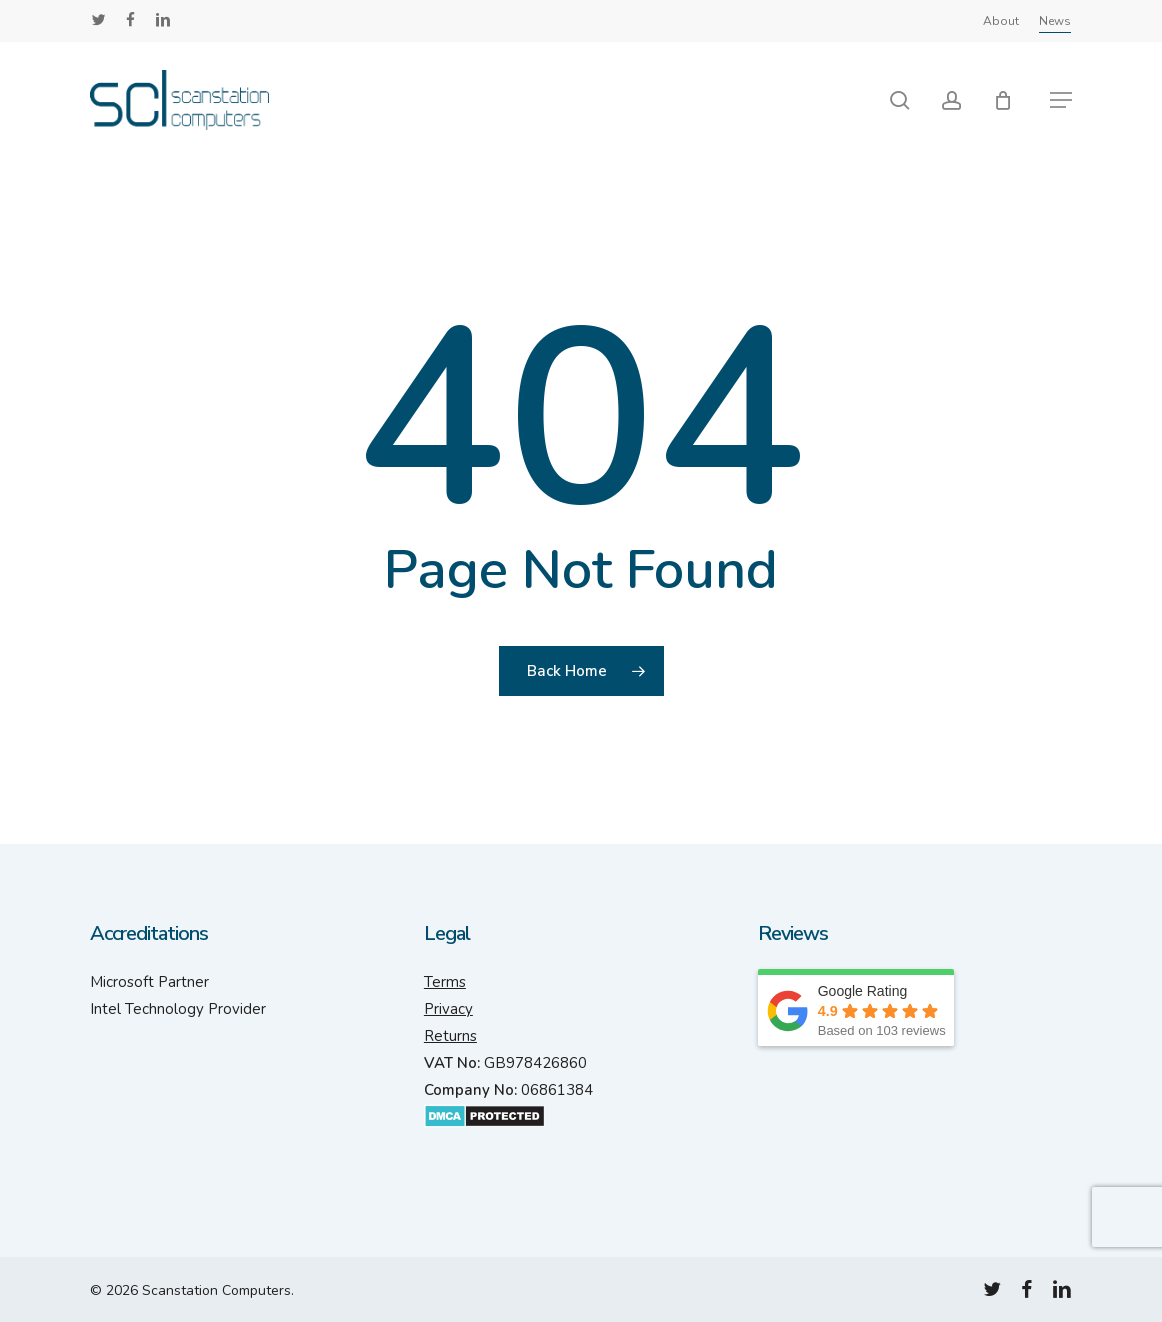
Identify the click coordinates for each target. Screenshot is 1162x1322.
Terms (445, 982)
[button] (1061, 100)
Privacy (448, 1009)
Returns (450, 1036)
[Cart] (1011, 100)
